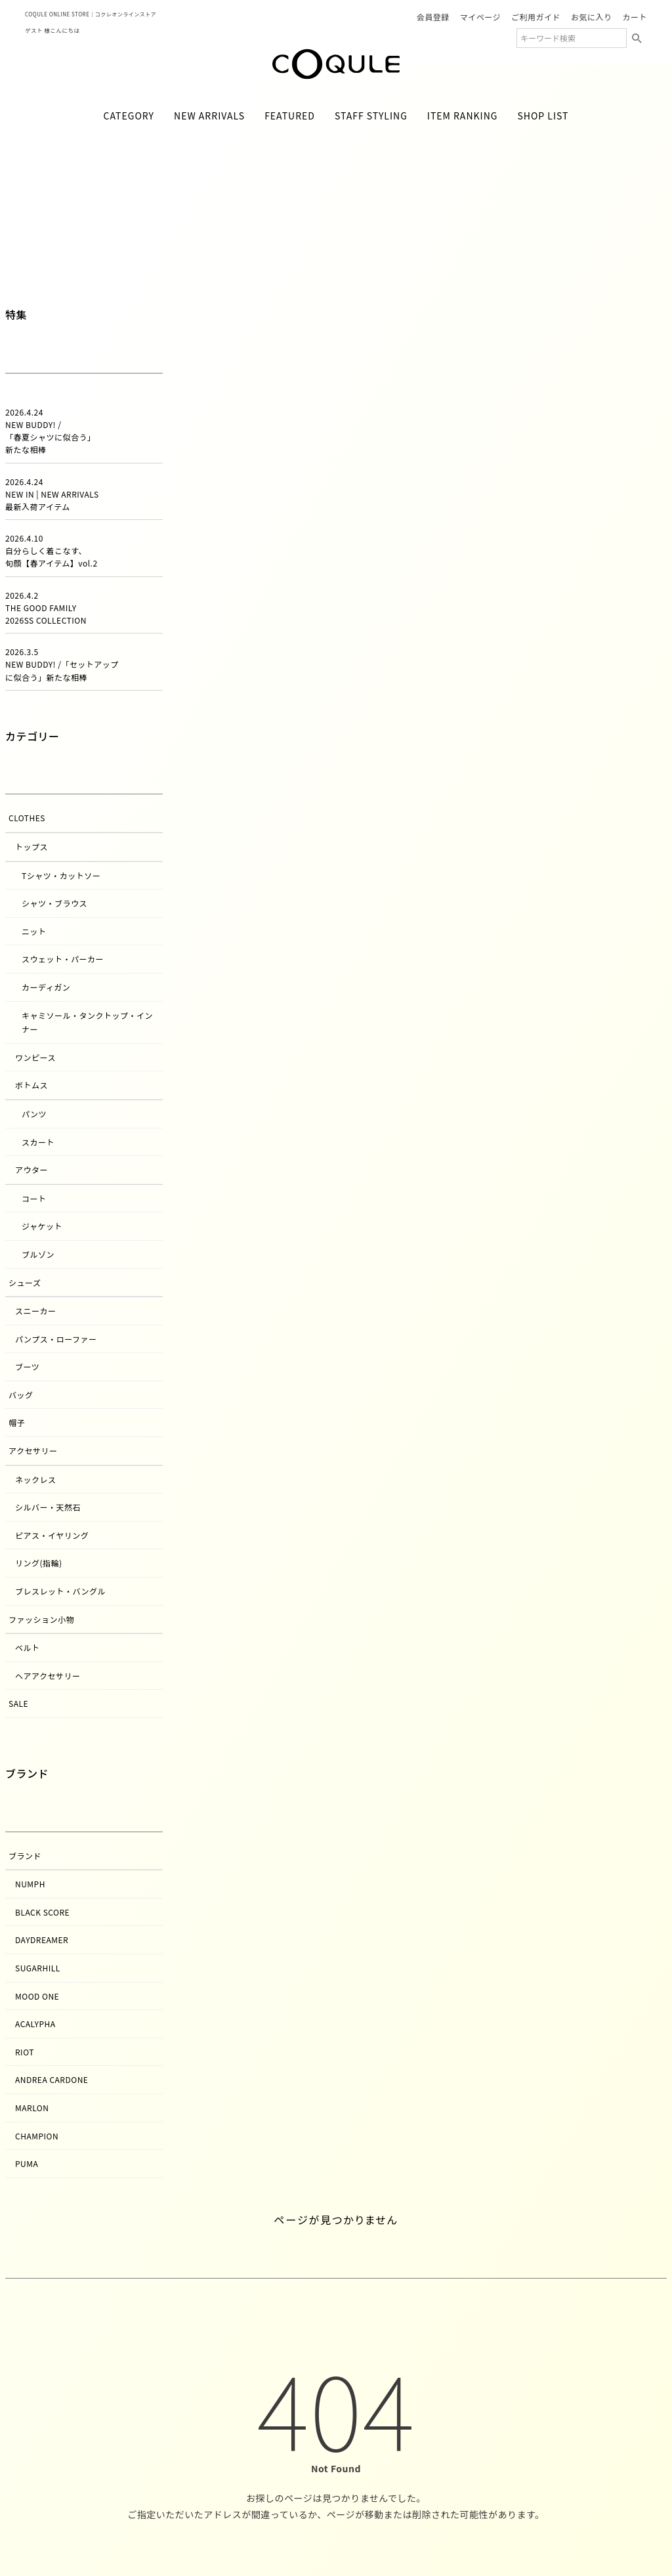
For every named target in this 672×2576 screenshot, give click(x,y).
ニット (34, 931)
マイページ (480, 16)
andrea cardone (51, 2079)
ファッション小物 (41, 1619)
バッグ (21, 1394)
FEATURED (289, 115)
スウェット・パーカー (63, 958)
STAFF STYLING (371, 115)
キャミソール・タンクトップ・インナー (87, 1022)
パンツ (34, 1113)
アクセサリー (33, 1450)
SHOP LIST (542, 115)
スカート (38, 1142)
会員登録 (433, 16)
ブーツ (27, 1366)
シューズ (25, 1282)
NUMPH (30, 1883)
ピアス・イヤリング (52, 1535)
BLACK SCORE (42, 1912)
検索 (636, 38)
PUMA (26, 2163)
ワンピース (35, 1057)
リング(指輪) (38, 1562)
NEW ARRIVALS (209, 115)
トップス (31, 846)
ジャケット (42, 1226)
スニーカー (35, 1310)
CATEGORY (129, 115)
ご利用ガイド (535, 16)
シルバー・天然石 (48, 1507)
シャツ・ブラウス (54, 903)
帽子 (17, 1422)
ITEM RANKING (462, 115)
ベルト (27, 1647)
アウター (31, 1169)
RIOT (24, 2051)
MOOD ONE (37, 1996)
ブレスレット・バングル (60, 1591)
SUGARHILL (37, 1967)
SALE (18, 1703)
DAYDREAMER (41, 1939)
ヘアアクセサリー (47, 1675)
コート (34, 1198)
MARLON (32, 2107)
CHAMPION (36, 2135)
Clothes (27, 817)
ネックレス (35, 1479)
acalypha (35, 2023)
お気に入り (591, 16)
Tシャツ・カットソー (61, 875)
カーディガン (46, 987)
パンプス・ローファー (56, 1338)
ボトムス (31, 1084)
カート (634, 16)
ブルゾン (38, 1254)
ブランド (25, 1855)
